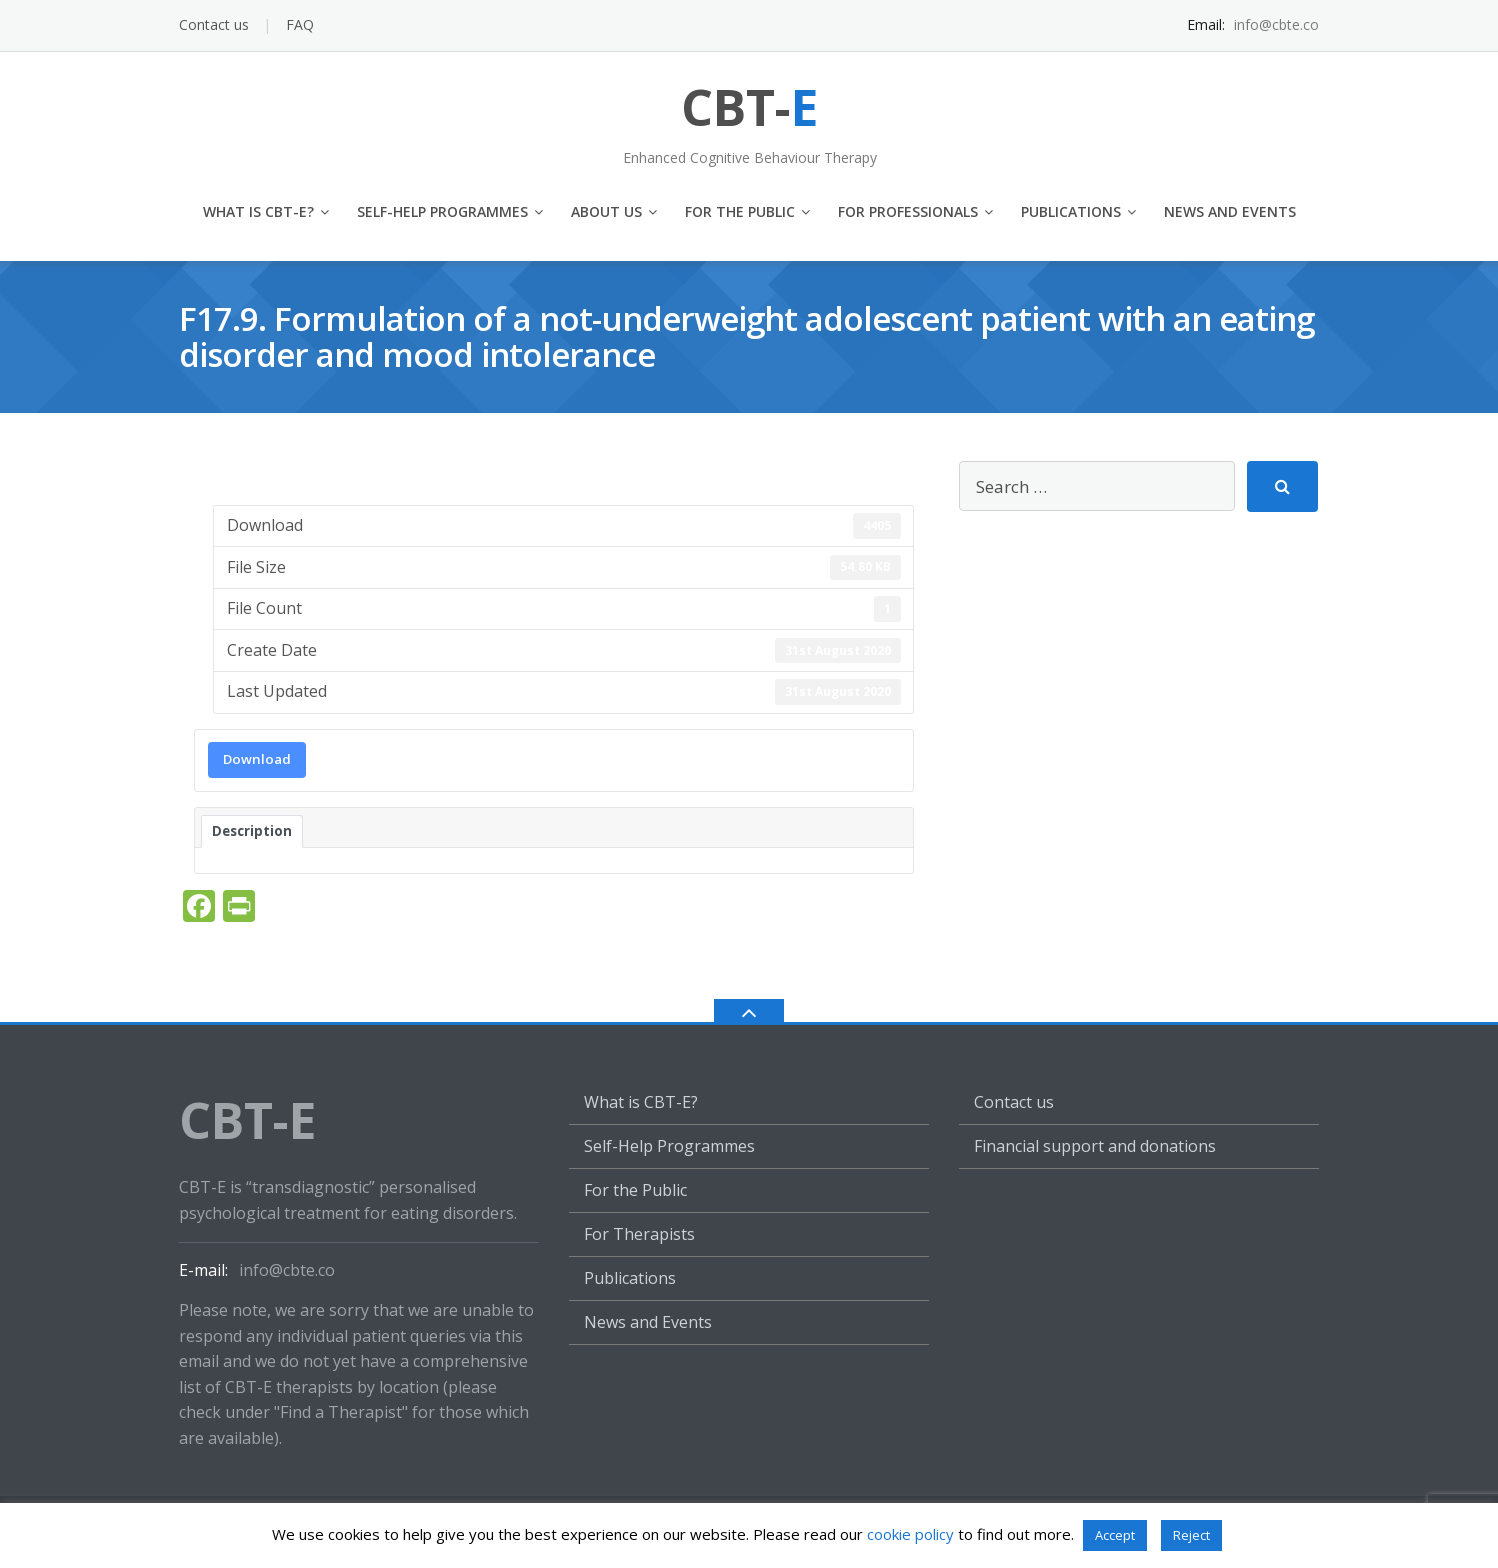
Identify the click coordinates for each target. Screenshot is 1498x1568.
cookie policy (910, 1534)
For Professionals (908, 211)
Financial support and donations (1095, 1146)
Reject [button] (1191, 1535)
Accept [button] (1115, 1535)
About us (606, 211)
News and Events (1230, 211)
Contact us (214, 24)
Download (257, 759)
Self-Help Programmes (442, 211)
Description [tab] (252, 831)
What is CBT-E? (258, 211)
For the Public (740, 211)
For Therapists (639, 1234)
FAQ (300, 24)
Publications (1071, 211)
